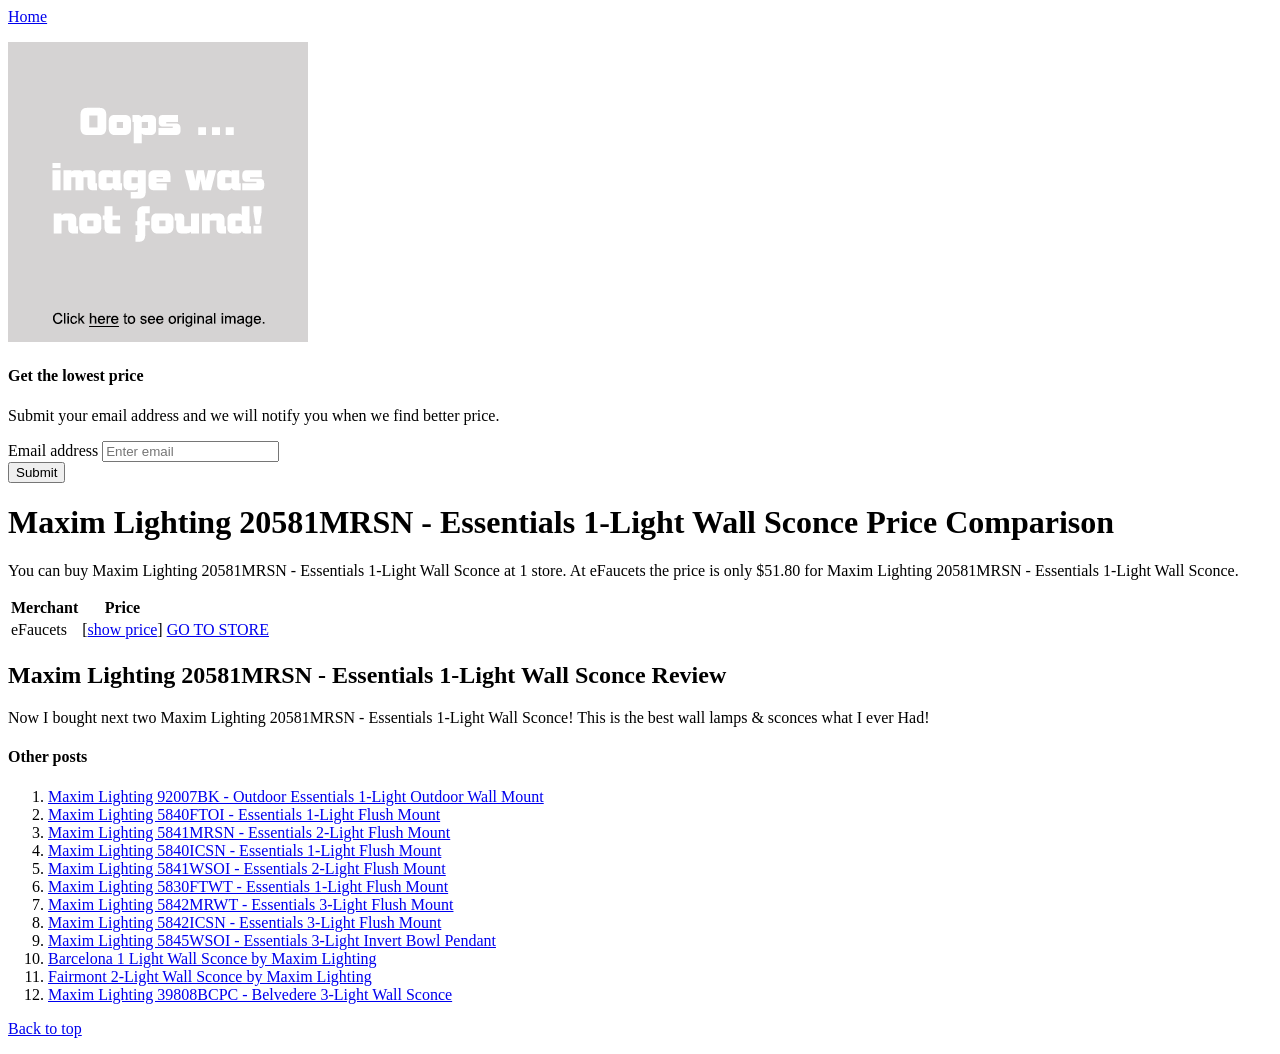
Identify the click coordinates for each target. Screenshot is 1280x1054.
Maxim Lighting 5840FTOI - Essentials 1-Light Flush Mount (244, 814)
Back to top (45, 1028)
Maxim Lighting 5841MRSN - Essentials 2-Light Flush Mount (249, 832)
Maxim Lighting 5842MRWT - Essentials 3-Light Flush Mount (250, 904)
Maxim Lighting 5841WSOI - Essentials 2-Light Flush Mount (247, 868)
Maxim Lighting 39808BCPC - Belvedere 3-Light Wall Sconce (250, 994)
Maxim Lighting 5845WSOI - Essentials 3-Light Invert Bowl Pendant (272, 940)
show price (123, 629)
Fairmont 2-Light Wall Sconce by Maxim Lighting (210, 976)
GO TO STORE (218, 629)
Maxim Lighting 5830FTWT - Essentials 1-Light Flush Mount (248, 886)
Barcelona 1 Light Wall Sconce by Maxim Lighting (212, 958)
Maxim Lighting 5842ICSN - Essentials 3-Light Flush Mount (244, 922)
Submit (36, 472)
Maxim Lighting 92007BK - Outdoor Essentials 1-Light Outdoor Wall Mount (296, 796)
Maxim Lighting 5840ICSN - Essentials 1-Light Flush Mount (244, 850)
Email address (53, 450)
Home (27, 16)
